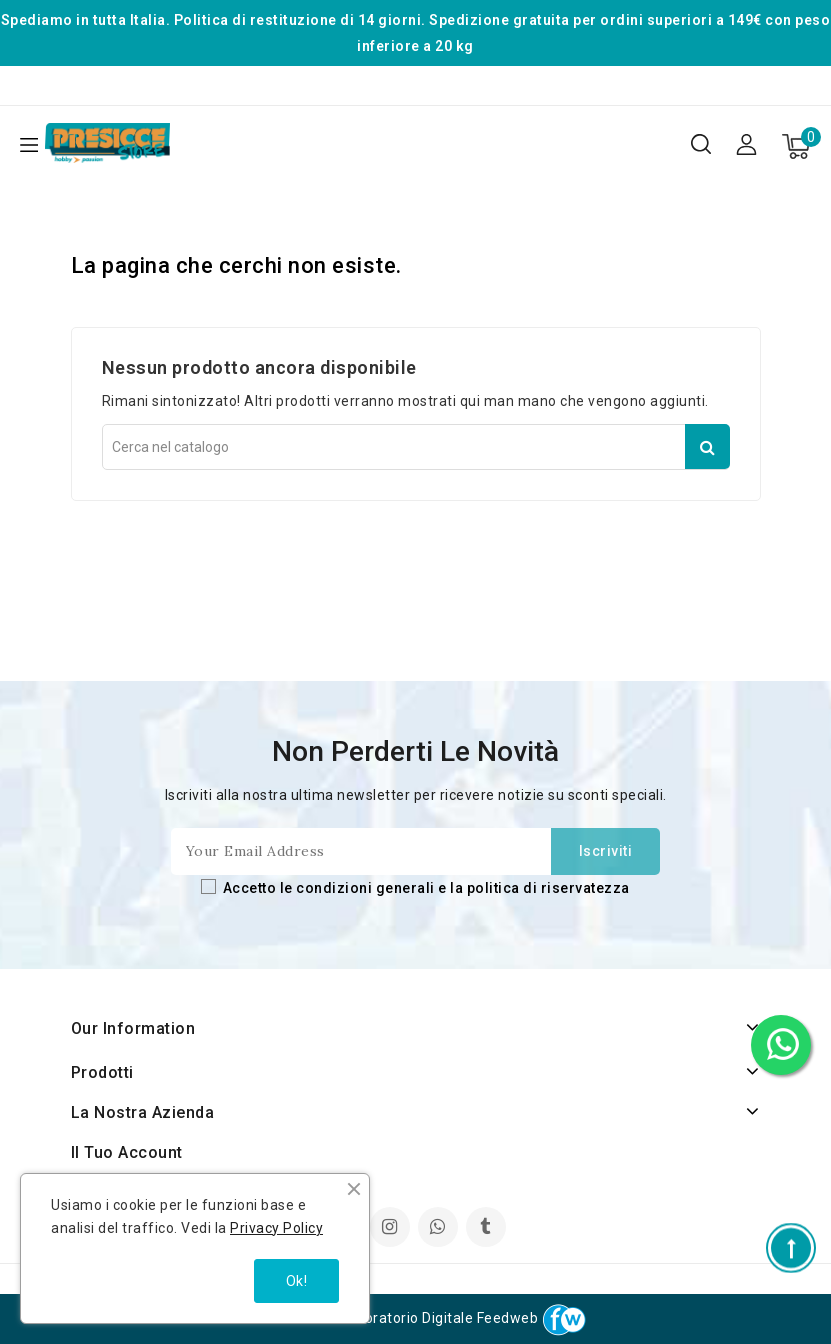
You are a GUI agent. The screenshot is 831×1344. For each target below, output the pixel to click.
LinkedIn (440, 1229)
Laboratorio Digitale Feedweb (466, 1318)
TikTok (487, 1229)
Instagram (392, 1229)
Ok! (297, 1281)
